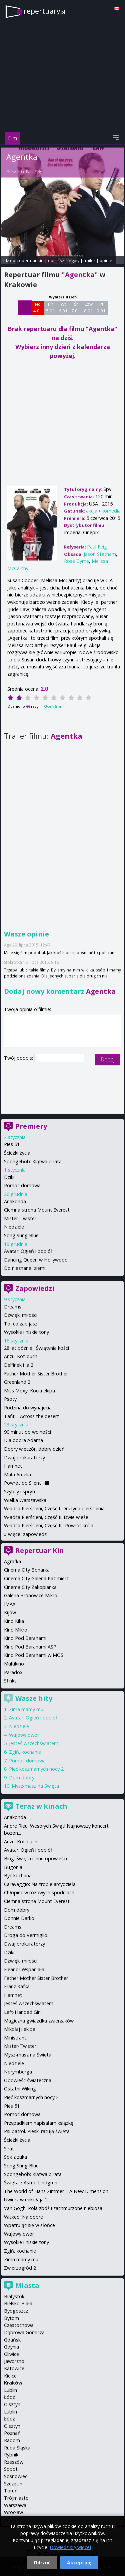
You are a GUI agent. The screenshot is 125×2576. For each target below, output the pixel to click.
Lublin (10, 2390)
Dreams (12, 1306)
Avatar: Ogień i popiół (28, 1251)
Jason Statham (100, 554)
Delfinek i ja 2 (18, 1365)
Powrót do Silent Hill (26, 1483)
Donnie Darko (19, 1918)
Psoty (10, 1399)
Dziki (9, 1177)
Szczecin (13, 2483)
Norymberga (18, 2071)
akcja (91, 511)
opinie (106, 260)
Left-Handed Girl (22, 2012)
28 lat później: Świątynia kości (36, 1348)
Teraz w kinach (41, 1806)
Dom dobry (21, 1777)
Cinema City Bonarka (27, 1570)
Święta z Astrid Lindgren (30, 2182)
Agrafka (12, 1561)
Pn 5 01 (50, 307)
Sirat (9, 2148)
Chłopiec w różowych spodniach (39, 1892)
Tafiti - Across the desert (31, 1416)
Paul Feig (34, 172)
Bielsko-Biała (18, 2303)
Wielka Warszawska (25, 1500)
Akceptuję (79, 2562)
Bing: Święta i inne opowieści (35, 1858)
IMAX (9, 1604)
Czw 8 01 (88, 307)
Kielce (10, 2376)
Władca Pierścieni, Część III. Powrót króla (48, 1525)
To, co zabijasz (20, 1323)
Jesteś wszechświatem (33, 1743)
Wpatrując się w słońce (29, 2225)
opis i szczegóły (63, 260)
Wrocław (13, 2512)
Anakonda (15, 1201)
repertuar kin (30, 260)
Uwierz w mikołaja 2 (26, 2199)
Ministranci (16, 2037)
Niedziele (14, 1227)
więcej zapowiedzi (28, 1534)
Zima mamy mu (26, 1709)
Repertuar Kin (39, 1550)
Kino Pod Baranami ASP (30, 1647)
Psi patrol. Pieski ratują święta (37, 2131)
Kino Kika (14, 1621)
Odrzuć (42, 2562)
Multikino (14, 1663)
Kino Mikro (15, 1630)
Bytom (11, 2318)
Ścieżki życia (17, 1153)
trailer (89, 260)
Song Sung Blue (21, 1235)
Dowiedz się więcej (70, 2547)
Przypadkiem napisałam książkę (38, 2123)
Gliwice (11, 2354)
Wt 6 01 (63, 307)
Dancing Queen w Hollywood (36, 1260)
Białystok (14, 2296)
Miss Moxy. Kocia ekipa (29, 1390)
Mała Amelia (17, 1474)
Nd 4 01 (37, 307)
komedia (111, 511)
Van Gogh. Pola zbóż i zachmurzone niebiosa (53, 2208)
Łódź (9, 2397)
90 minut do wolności (27, 1432)
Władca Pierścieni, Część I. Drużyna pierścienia (54, 1508)
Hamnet (13, 1466)
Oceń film (53, 706)
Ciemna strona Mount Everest (37, 1210)
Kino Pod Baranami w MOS (33, 1655)
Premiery (31, 1126)
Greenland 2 (17, 1382)
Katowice (14, 2368)
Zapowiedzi (34, 1288)
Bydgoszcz (16, 2311)
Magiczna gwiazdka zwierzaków (39, 2021)
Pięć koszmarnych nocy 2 (36, 1769)
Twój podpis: (19, 1058)
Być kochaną (18, 1875)
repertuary (44, 11)
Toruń (11, 2490)
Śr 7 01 (75, 307)
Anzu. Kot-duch (20, 1356)
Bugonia (13, 1867)
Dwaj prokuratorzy (24, 1457)
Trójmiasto (16, 2498)
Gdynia (11, 2347)
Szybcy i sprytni (21, 1491)
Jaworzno (14, 2361)
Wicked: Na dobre (23, 2217)
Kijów (10, 1612)
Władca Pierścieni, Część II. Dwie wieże (46, 1517)
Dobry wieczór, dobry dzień (34, 1449)
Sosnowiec (15, 2476)
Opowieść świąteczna (27, 2080)
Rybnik (11, 2454)
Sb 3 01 (24, 307)
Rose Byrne (76, 561)
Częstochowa (19, 2325)
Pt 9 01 (101, 307)
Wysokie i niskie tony (26, 1332)
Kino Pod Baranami (25, 1638)
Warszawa (15, 2505)
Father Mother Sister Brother (36, 1373)
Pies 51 (12, 1144)
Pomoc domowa (22, 1185)
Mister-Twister (20, 1218)
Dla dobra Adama (23, 1440)
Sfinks (10, 1680)
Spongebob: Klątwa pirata (33, 1161)
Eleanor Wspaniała (24, 1969)
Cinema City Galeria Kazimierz (36, 1578)
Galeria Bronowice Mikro (30, 1595)
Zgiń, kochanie (25, 1752)
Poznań (12, 2433)
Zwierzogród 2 (20, 2268)
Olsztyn (12, 2404)
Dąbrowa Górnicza (24, 2332)
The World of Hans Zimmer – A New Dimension (56, 2191)
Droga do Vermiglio (25, 1935)
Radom (12, 2440)
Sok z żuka (15, 2157)
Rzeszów (13, 2462)
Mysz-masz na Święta (35, 1786)
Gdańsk (12, 2340)
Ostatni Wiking (20, 2088)
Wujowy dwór (24, 1735)
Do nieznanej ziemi (24, 1268)
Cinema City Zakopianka (30, 1587)
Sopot (11, 2469)
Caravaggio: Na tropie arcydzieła (40, 1884)
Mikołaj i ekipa (19, 2029)
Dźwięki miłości (20, 1315)
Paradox (13, 1672)
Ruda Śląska (17, 2447)
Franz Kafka (17, 1986)
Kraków (13, 2383)
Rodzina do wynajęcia (28, 1407)
